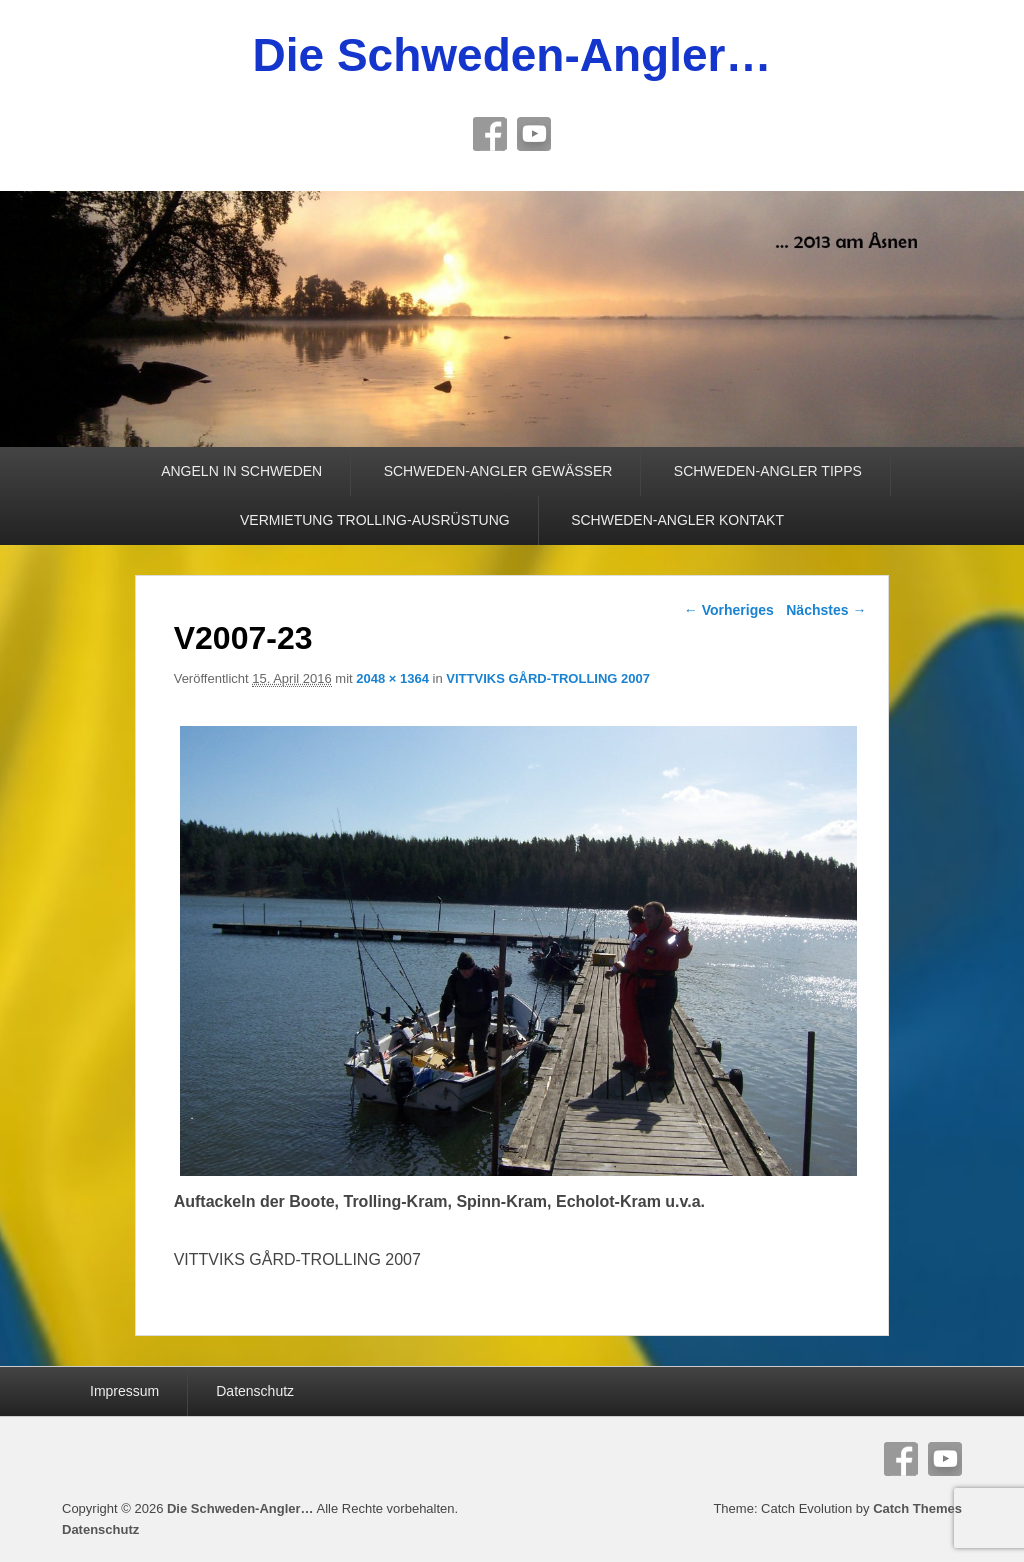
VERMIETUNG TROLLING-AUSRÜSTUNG (375, 520)
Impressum (124, 1391)
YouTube (534, 134)
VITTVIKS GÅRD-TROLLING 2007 (548, 678)
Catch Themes (917, 1508)
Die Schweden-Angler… (512, 55)
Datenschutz (255, 1391)
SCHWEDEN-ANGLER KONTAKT (677, 520)
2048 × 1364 (392, 678)
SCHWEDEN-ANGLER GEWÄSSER (498, 471)
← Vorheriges (729, 610)
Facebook (490, 134)
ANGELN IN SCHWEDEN (241, 471)
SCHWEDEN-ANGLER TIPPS (768, 471)
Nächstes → (826, 610)
